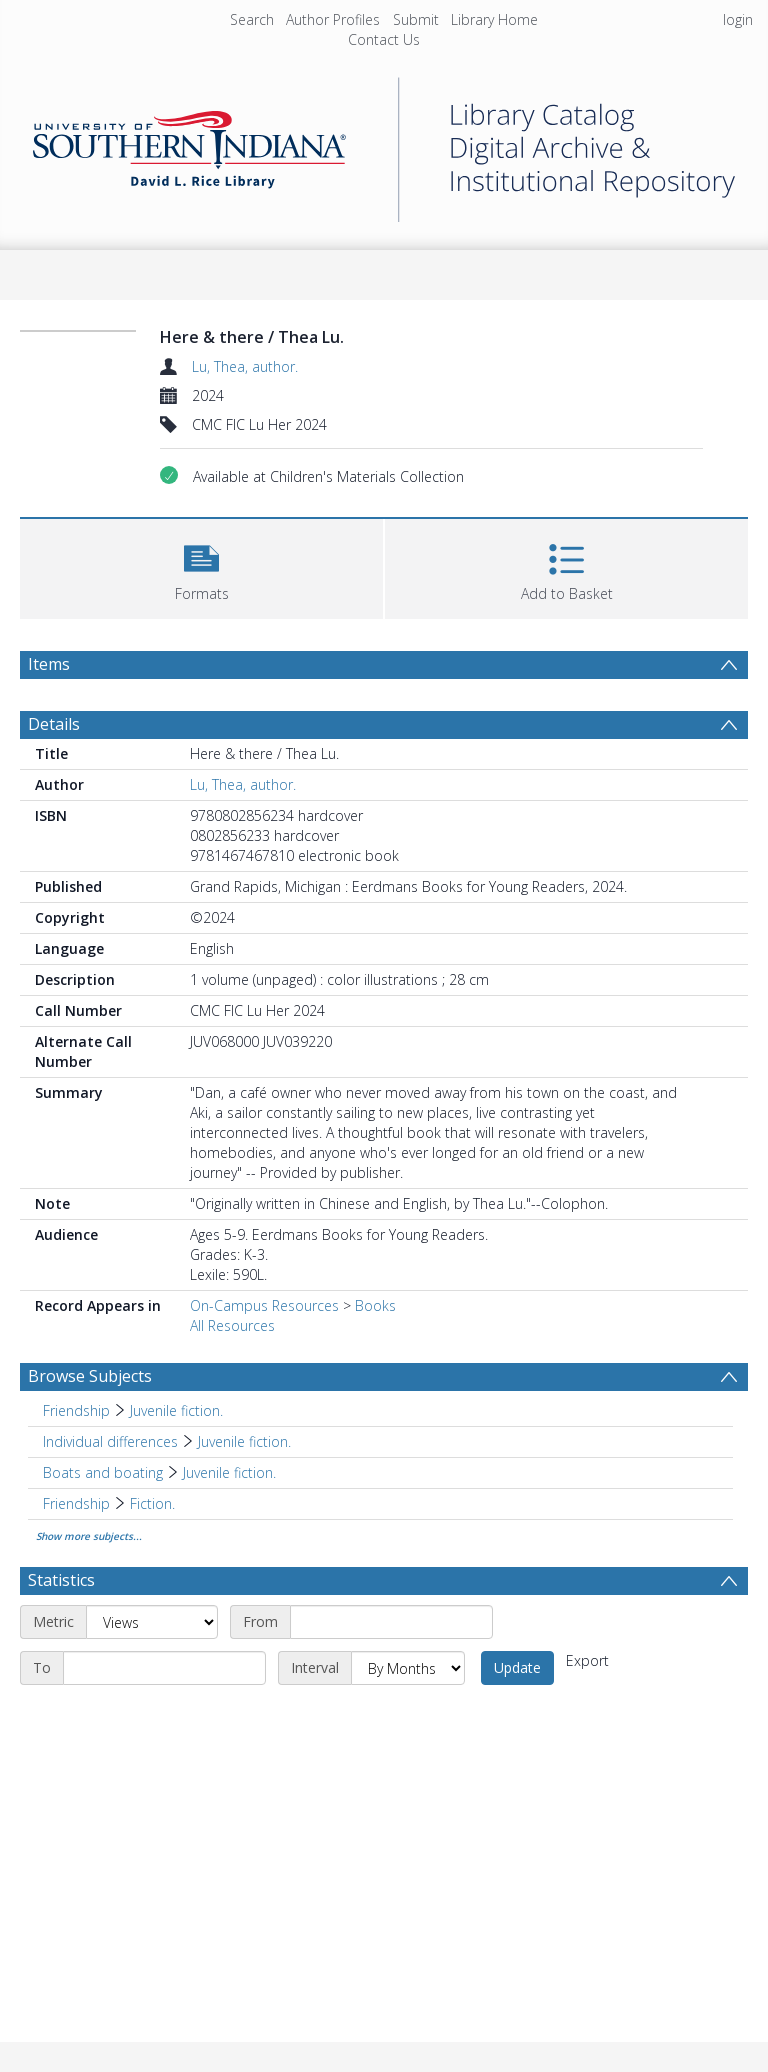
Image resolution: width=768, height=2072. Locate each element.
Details (54, 724)
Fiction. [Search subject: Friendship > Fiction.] (152, 1503)
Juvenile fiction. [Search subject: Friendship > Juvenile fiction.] (176, 1410)
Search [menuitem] (252, 19)
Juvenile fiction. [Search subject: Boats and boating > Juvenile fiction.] (229, 1472)
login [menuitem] (738, 19)
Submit (416, 19)
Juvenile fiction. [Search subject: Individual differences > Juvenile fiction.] (244, 1441)
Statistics (61, 1580)
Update (517, 1667)
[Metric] (152, 1622)
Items (49, 664)
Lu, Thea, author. (245, 366)
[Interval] (408, 1668)
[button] (201, 566)
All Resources (232, 1325)
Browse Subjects (90, 1376)
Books (375, 1305)
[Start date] (391, 1622)
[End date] (164, 1668)
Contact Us (384, 39)
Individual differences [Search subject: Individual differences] (110, 1441)
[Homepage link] (383, 144)
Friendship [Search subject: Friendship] (76, 1410)
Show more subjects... (89, 1536)
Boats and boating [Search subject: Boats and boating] (103, 1472)
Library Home (494, 19)
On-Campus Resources (264, 1305)
